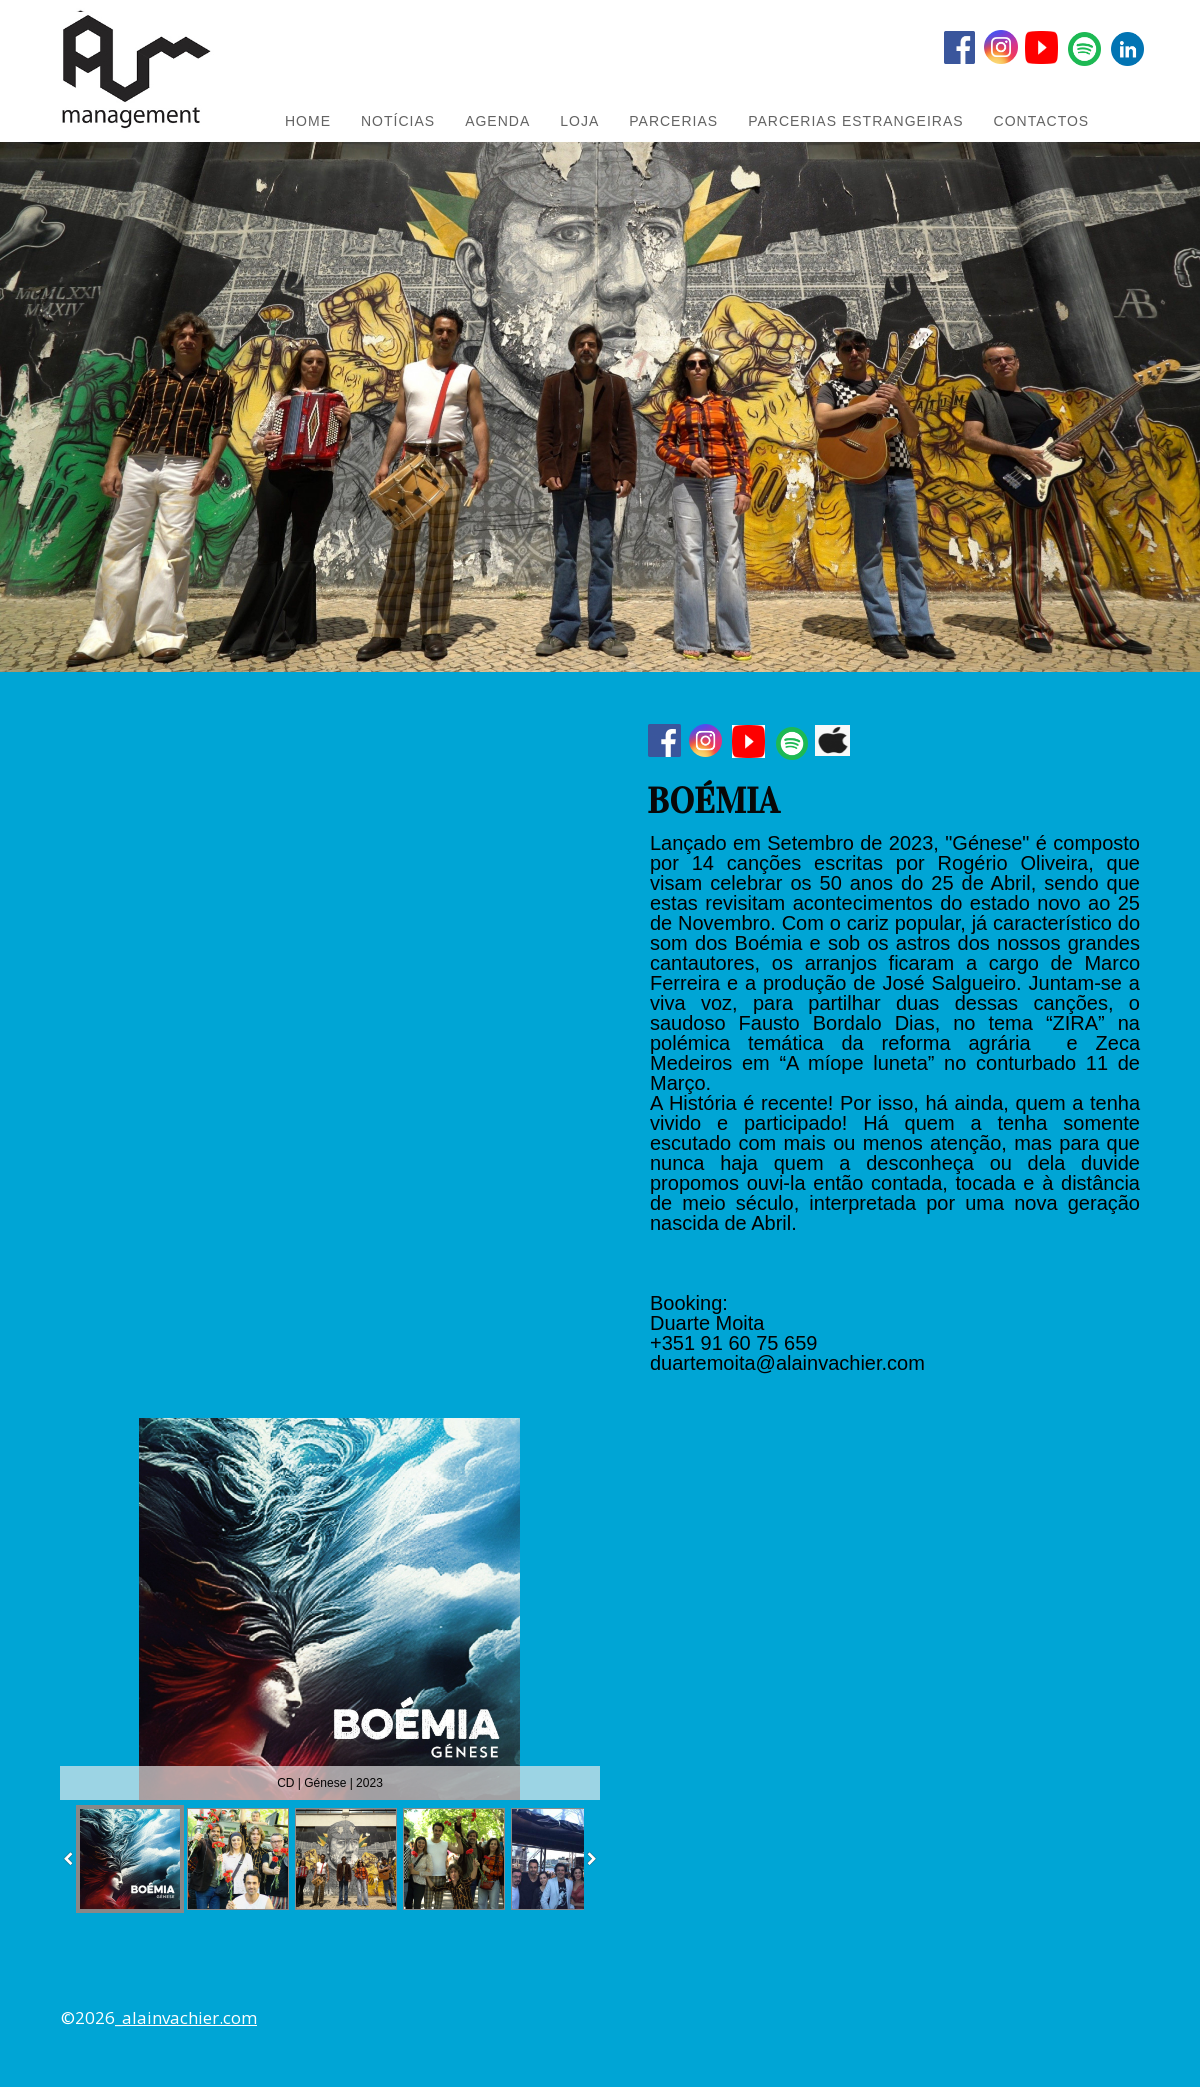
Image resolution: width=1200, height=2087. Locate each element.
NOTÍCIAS (398, 121)
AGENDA (497, 121)
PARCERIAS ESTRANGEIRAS (855, 121)
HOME (308, 121)
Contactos (1042, 121)
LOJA (579, 121)
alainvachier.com (189, 2017)
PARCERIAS (673, 121)
